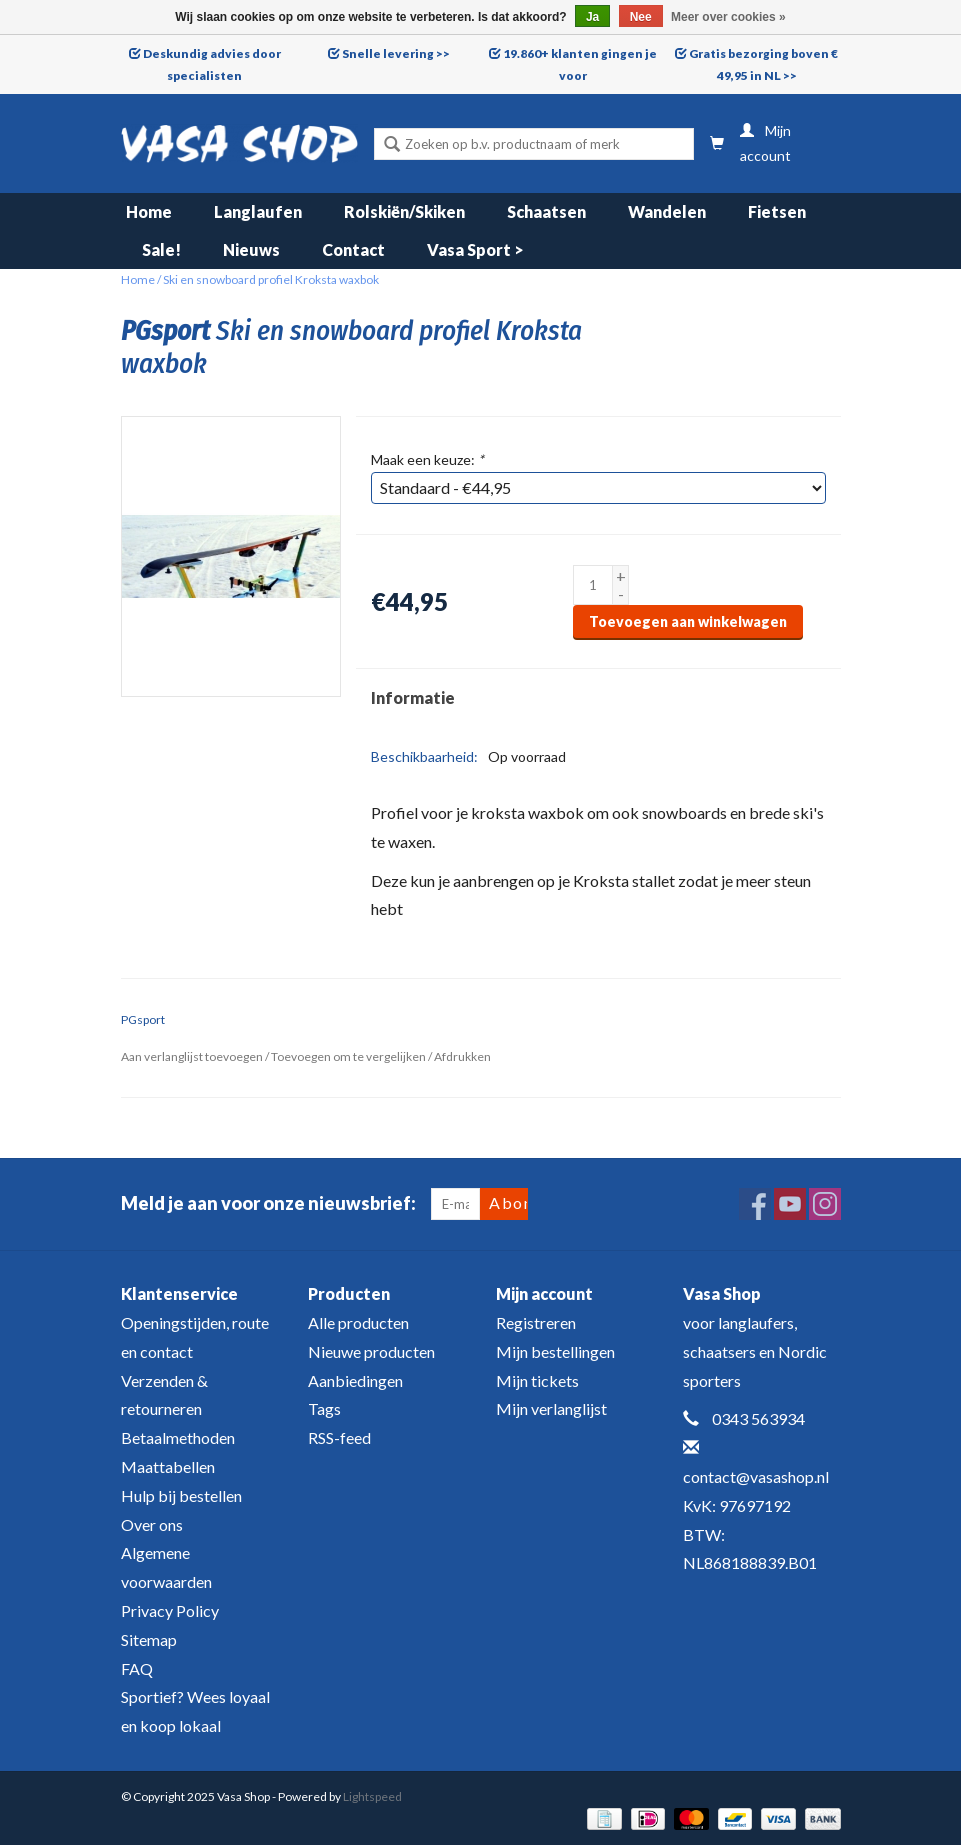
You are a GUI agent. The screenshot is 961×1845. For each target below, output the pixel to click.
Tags (324, 1408)
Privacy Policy (170, 1610)
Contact (353, 249)
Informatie (413, 697)
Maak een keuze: (427, 459)
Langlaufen (258, 211)
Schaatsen (546, 211)
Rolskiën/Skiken (404, 211)
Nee (641, 17)
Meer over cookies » (728, 17)
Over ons (152, 1524)
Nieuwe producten (371, 1351)
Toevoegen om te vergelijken (349, 1056)
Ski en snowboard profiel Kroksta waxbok (271, 279)
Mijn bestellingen (555, 1351)
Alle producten (358, 1322)
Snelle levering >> (396, 53)
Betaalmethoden (178, 1437)
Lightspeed (372, 1796)
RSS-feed (339, 1437)
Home (149, 211)
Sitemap (149, 1639)
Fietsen (777, 211)
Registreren (536, 1322)
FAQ (137, 1668)
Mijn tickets (537, 1380)
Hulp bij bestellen (181, 1495)
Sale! (161, 249)
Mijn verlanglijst (551, 1408)
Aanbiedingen (355, 1380)
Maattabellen (168, 1466)
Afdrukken (462, 1056)
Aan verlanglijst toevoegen (192, 1056)
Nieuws (251, 249)
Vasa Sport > (475, 249)
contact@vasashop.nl (756, 1476)
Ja (592, 17)
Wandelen (667, 211)
